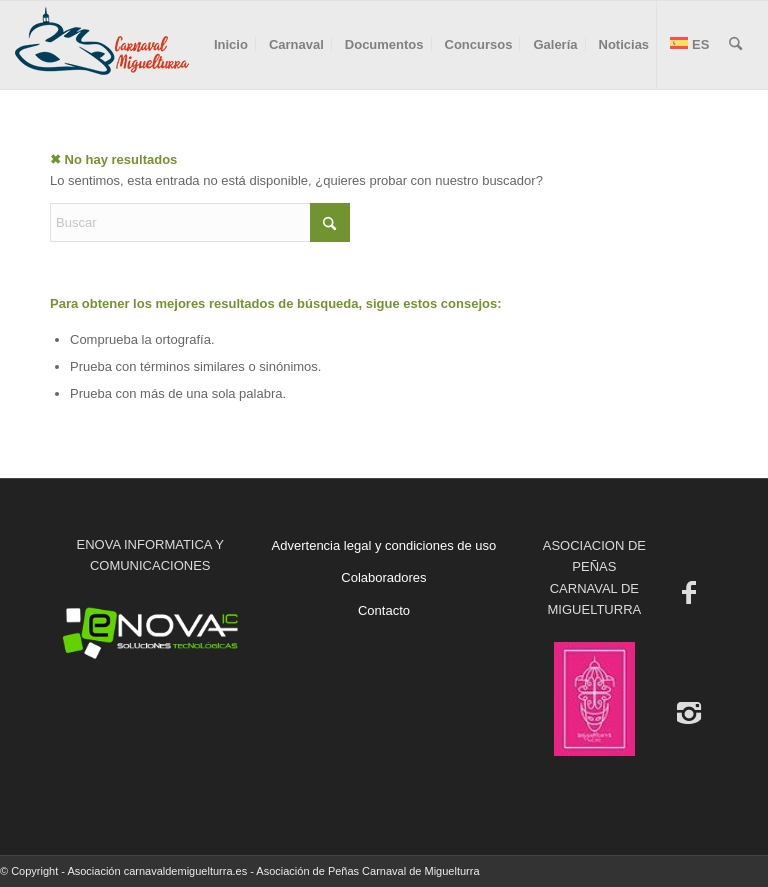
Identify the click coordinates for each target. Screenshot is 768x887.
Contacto (384, 610)
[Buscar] (735, 45)
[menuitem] (231, 45)
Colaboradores (383, 577)
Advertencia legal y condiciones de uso (384, 545)
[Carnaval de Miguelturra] (102, 45)
